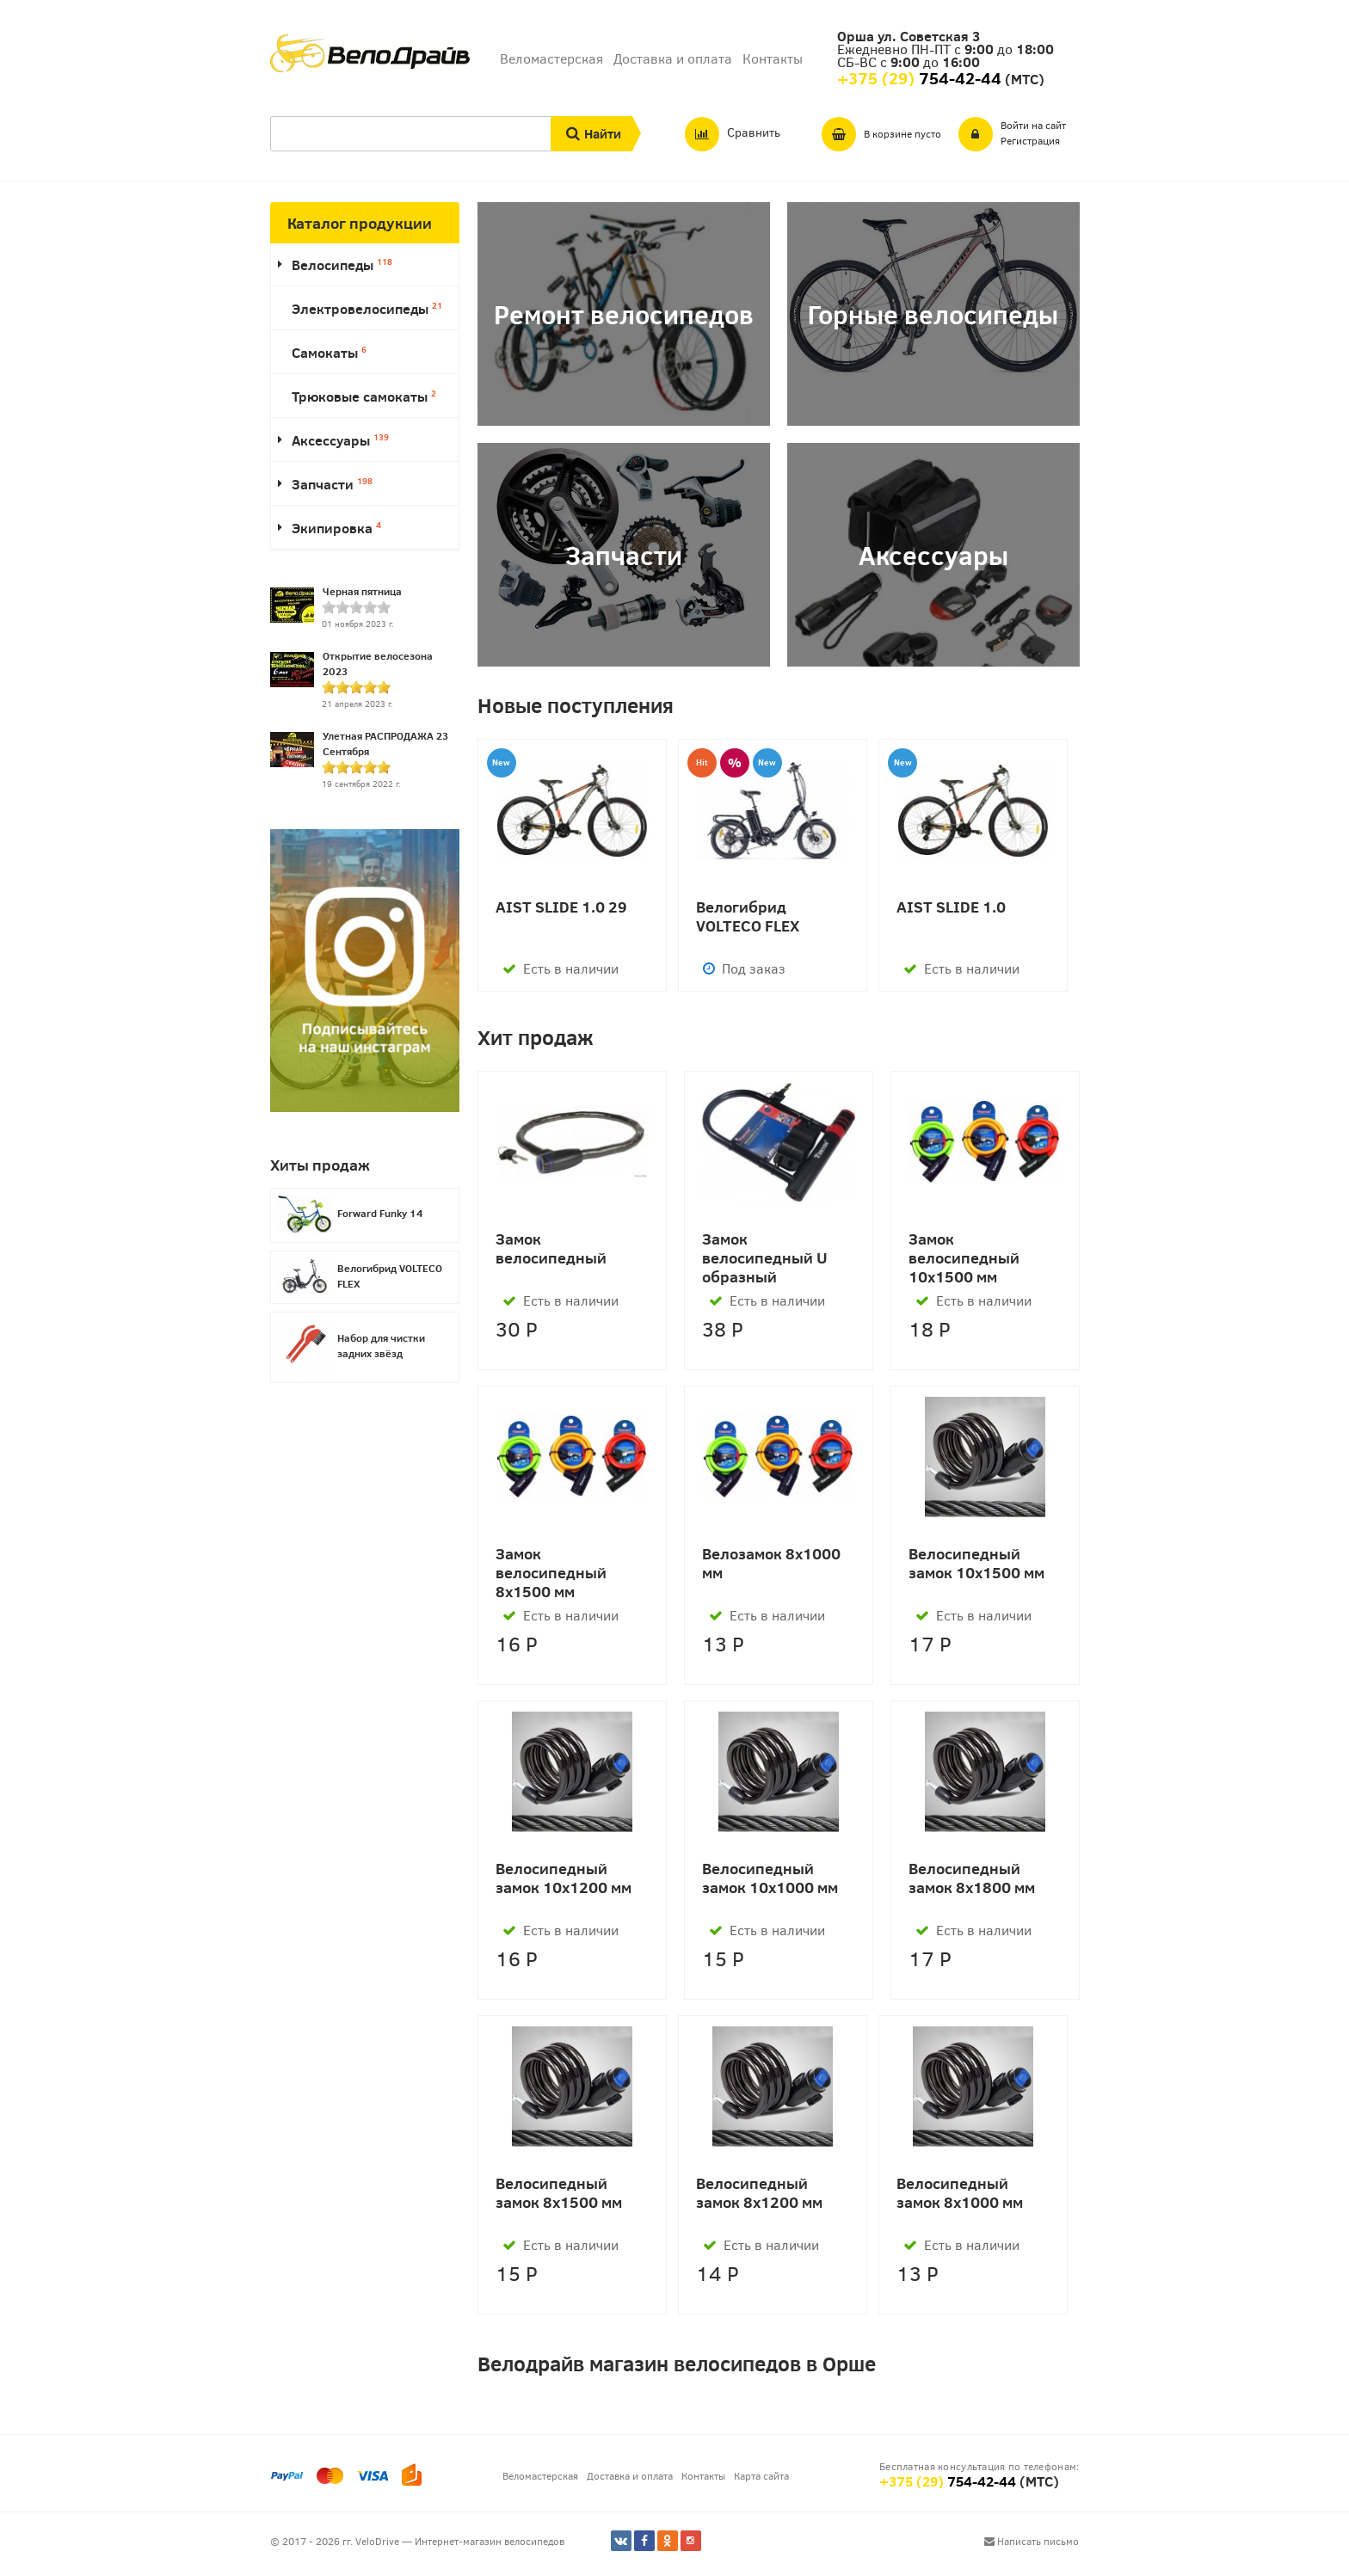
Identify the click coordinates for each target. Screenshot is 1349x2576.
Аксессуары (340, 440)
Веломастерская (551, 58)
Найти (602, 133)
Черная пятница (362, 591)
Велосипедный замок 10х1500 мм (976, 1563)
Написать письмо (1031, 2541)
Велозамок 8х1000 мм (771, 1563)
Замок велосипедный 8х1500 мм (551, 1572)
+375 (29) (947, 2481)
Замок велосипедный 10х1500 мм (964, 1257)
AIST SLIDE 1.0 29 (561, 907)
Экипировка (336, 528)
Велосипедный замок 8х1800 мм (972, 1878)
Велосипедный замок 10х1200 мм (563, 1878)
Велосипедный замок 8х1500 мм (559, 2192)
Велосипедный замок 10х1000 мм (770, 1878)
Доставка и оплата (672, 58)
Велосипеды (342, 264)
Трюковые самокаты (364, 396)
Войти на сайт (1033, 125)
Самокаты (329, 352)
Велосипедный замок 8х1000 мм (959, 2192)
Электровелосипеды (367, 308)
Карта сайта (761, 2475)
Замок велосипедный (551, 1248)
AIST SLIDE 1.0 (951, 907)
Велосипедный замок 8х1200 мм (759, 2192)
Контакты (772, 58)
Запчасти (332, 484)
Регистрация (1030, 140)
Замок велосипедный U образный (765, 1257)
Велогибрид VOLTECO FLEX (747, 916)
